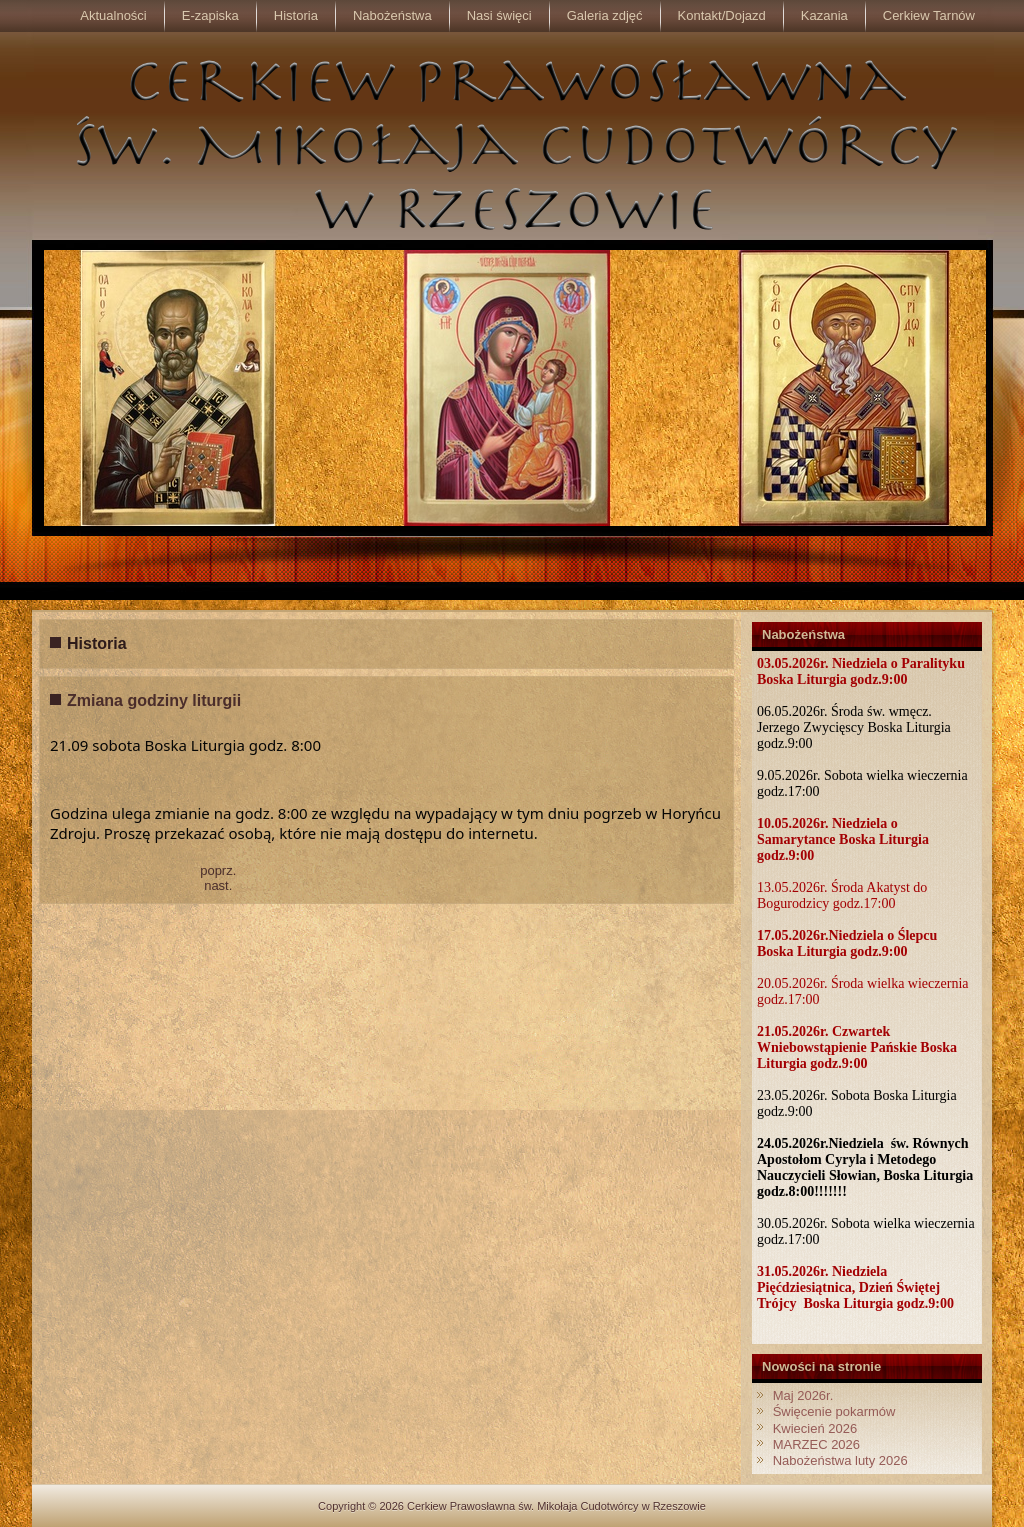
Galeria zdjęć (605, 15)
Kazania (824, 15)
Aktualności (113, 15)
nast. (218, 885)
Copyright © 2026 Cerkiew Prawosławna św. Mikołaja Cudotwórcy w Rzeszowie (512, 1506)
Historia (296, 15)
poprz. (218, 870)
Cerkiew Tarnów (929, 15)
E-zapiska (210, 15)
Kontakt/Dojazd (722, 15)
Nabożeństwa (392, 15)
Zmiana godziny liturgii (154, 700)
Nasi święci (499, 15)
